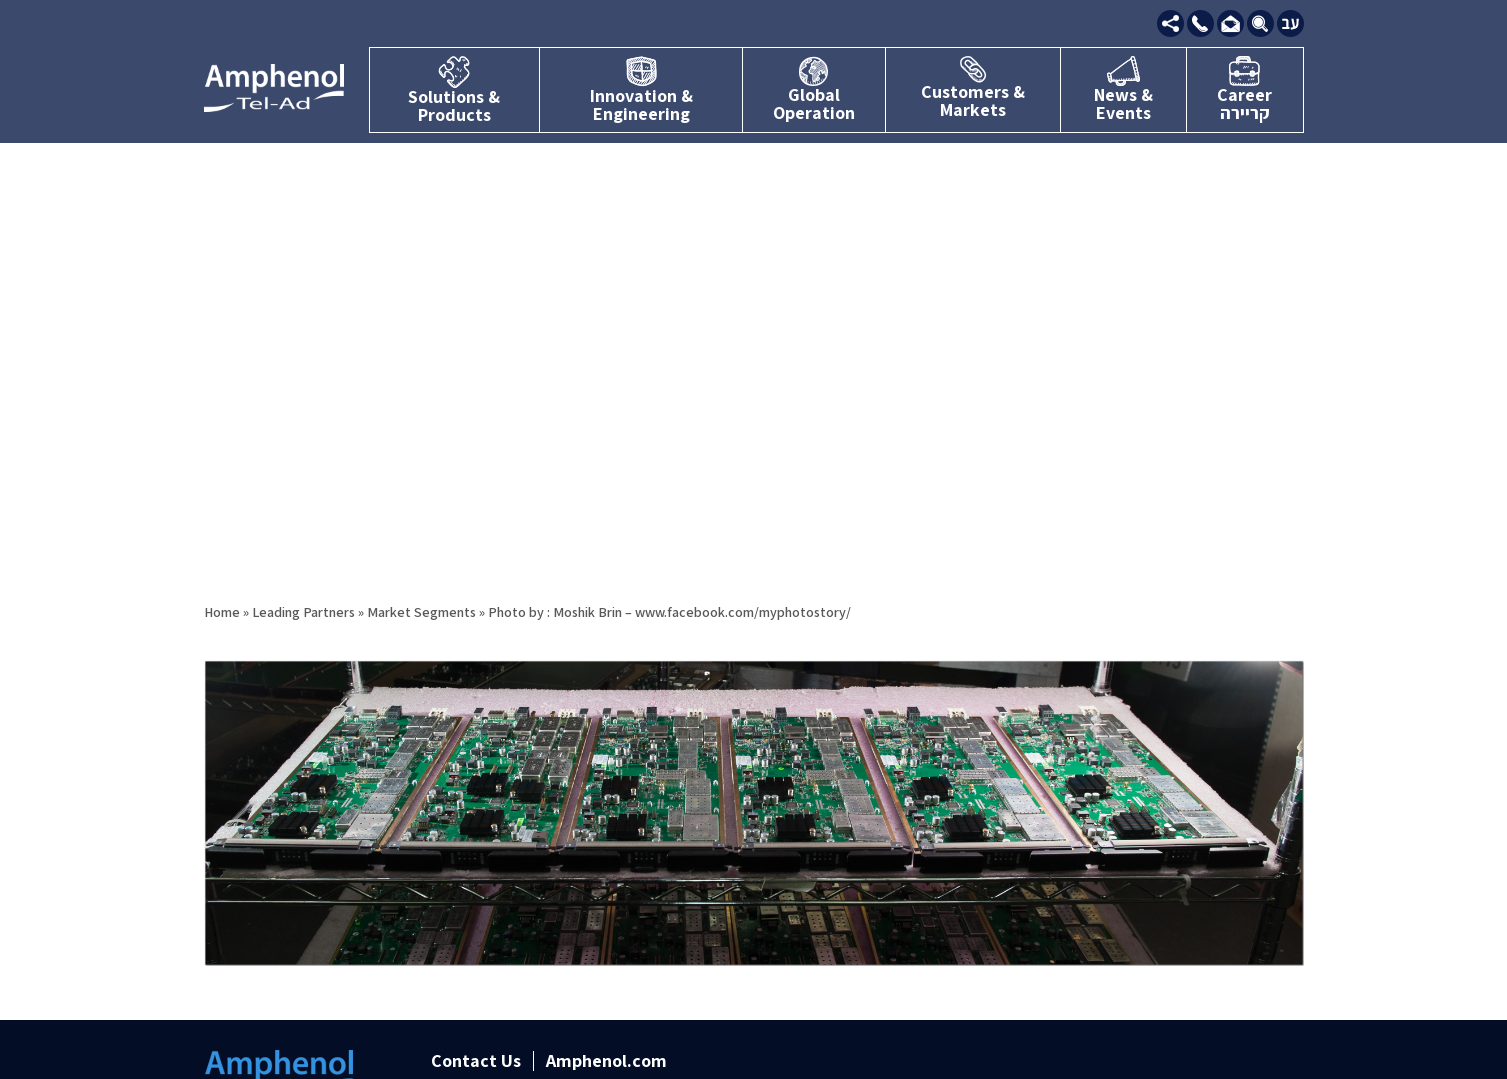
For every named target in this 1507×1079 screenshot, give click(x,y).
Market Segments (421, 612)
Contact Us (476, 1060)
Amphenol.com (606, 1060)
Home (222, 612)
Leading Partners (303, 612)
